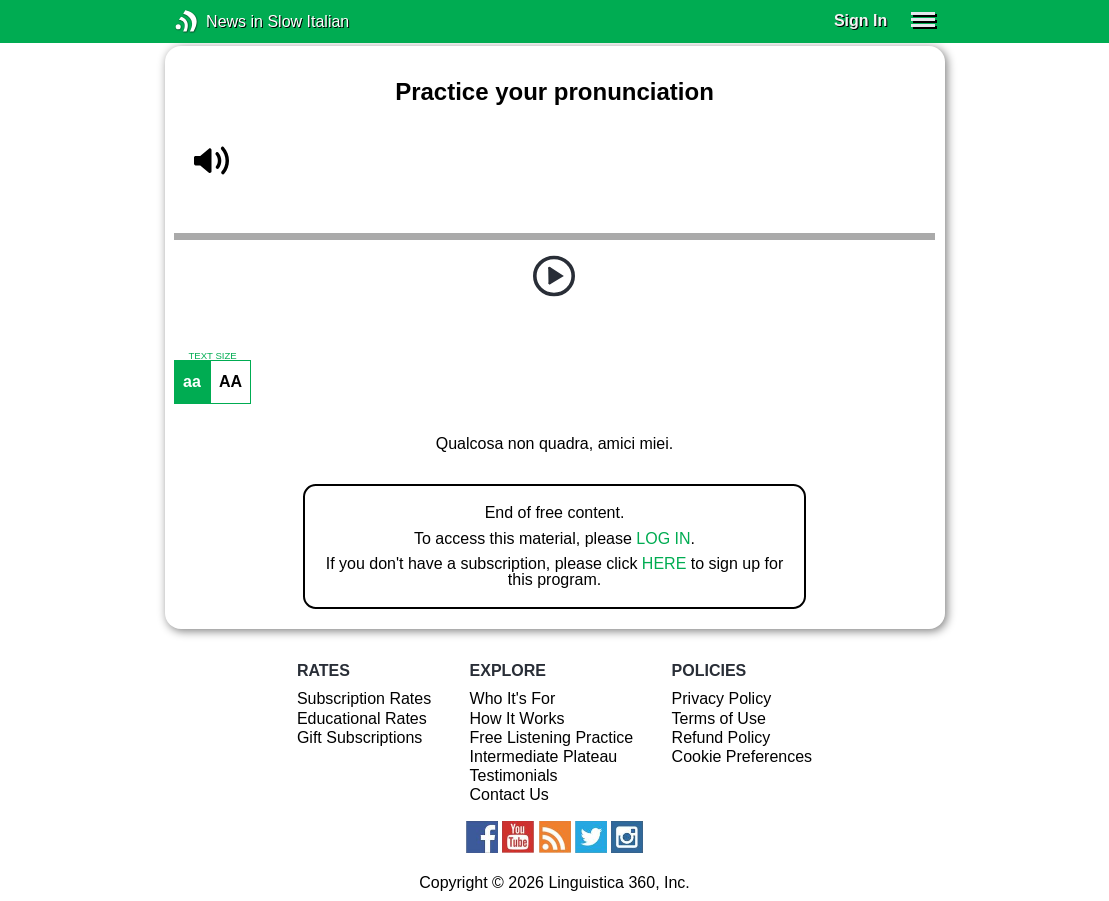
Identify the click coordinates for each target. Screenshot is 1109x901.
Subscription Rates (364, 698)
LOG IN (663, 538)
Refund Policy (721, 737)
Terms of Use (719, 718)
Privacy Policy (722, 698)
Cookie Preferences (742, 756)
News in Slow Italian (216, 21)
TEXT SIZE (212, 356)
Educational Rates (362, 718)
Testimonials (514, 775)
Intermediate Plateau (544, 756)
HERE (664, 563)
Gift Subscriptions (359, 737)
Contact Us (509, 794)
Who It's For (513, 698)
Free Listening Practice (552, 737)
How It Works (517, 718)
